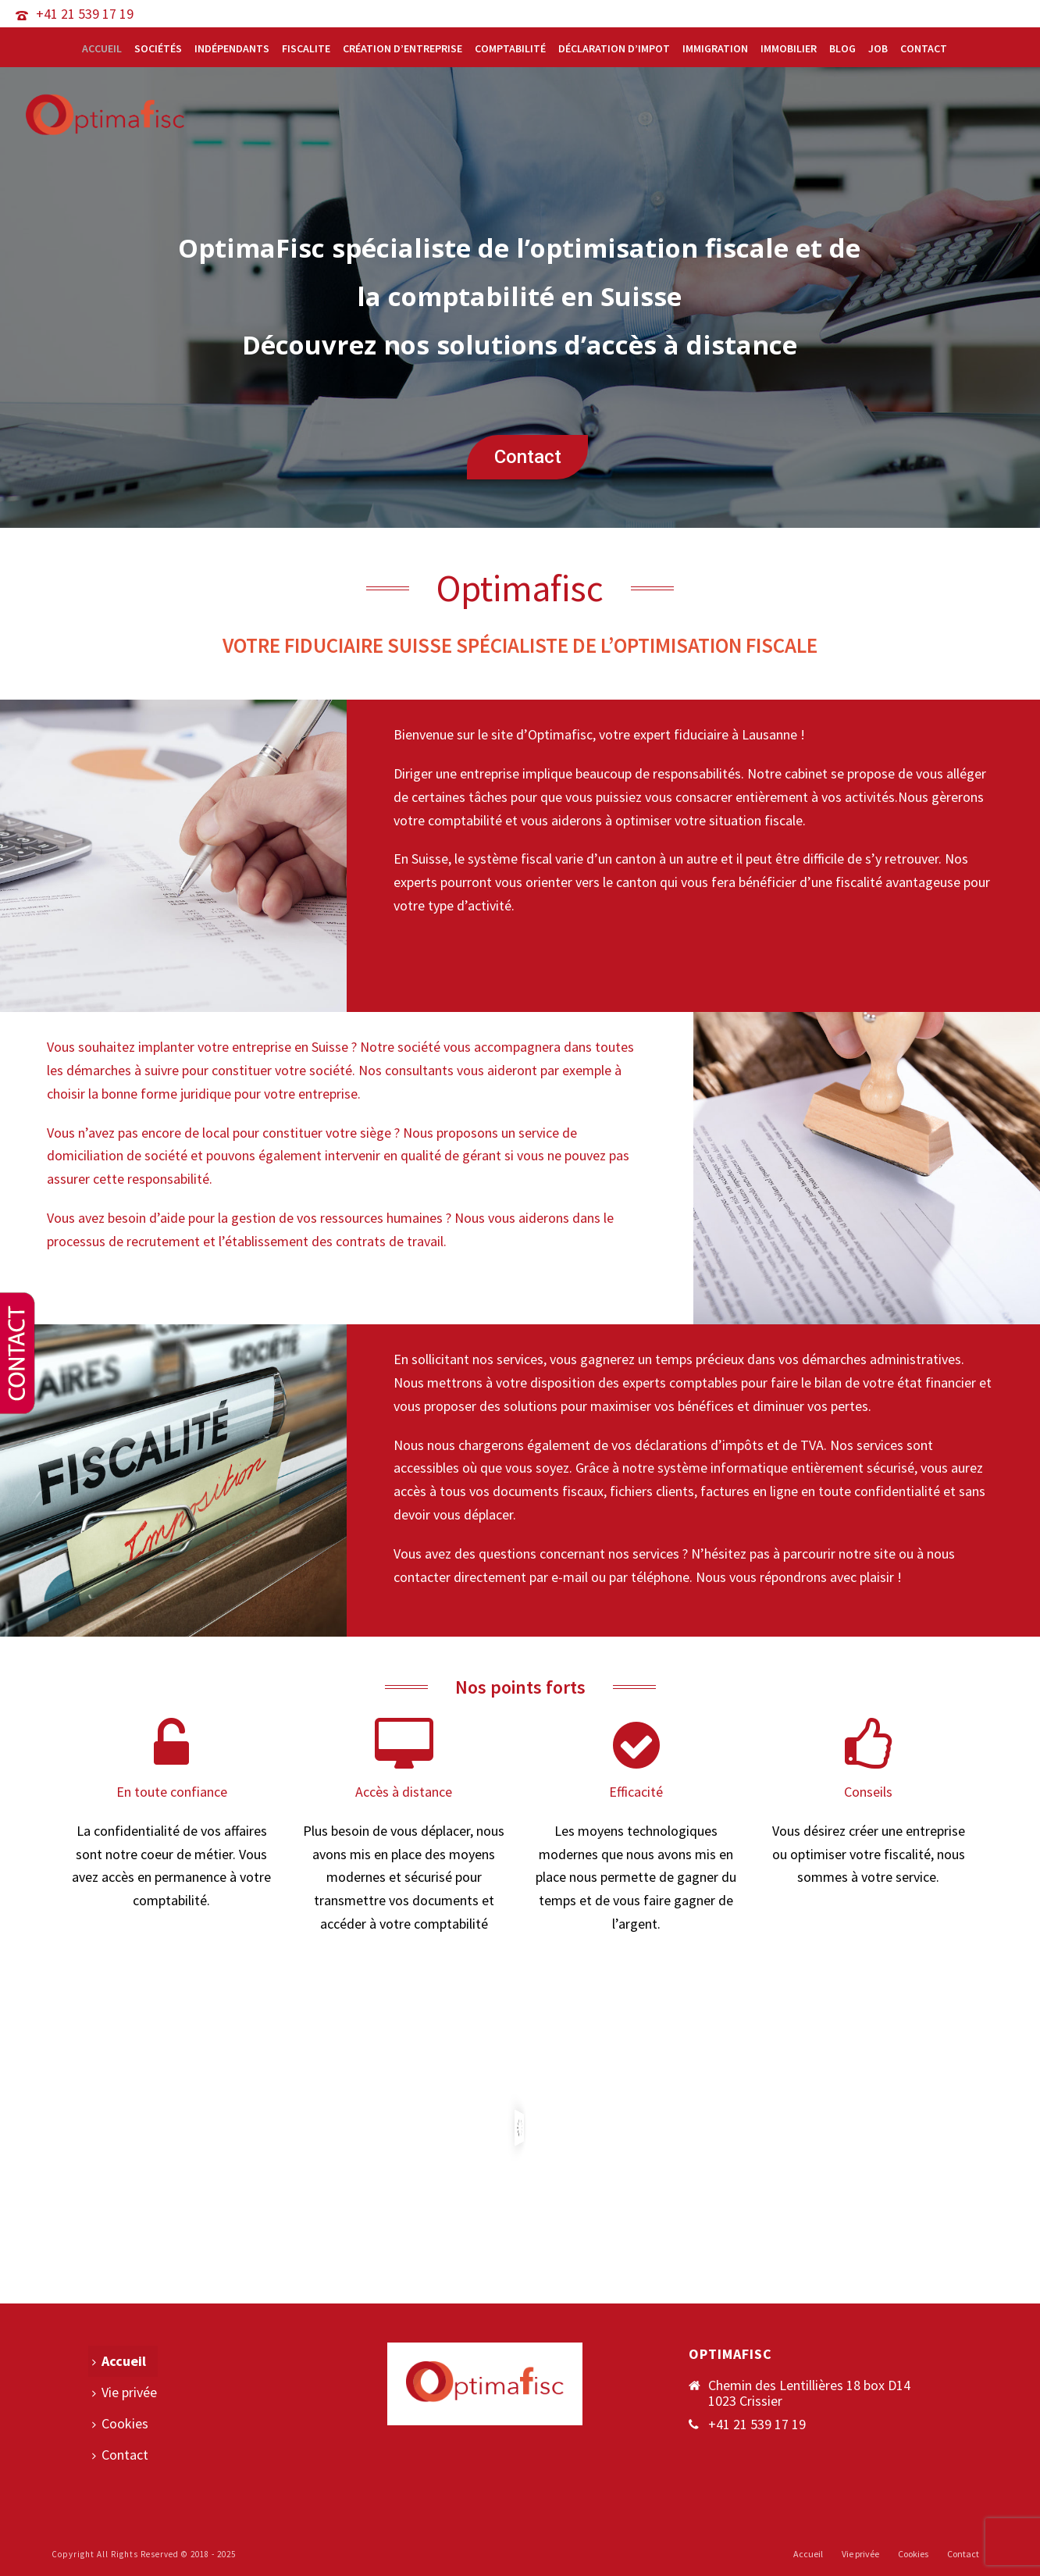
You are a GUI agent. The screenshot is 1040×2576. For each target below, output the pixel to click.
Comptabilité (510, 48)
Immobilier (788, 48)
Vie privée (124, 2392)
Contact (923, 48)
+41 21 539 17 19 (85, 14)
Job (878, 48)
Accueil (102, 48)
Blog (842, 48)
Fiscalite (306, 48)
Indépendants (231, 48)
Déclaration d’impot (614, 48)
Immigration (715, 48)
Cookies (120, 2423)
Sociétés (158, 48)
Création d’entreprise (402, 48)
